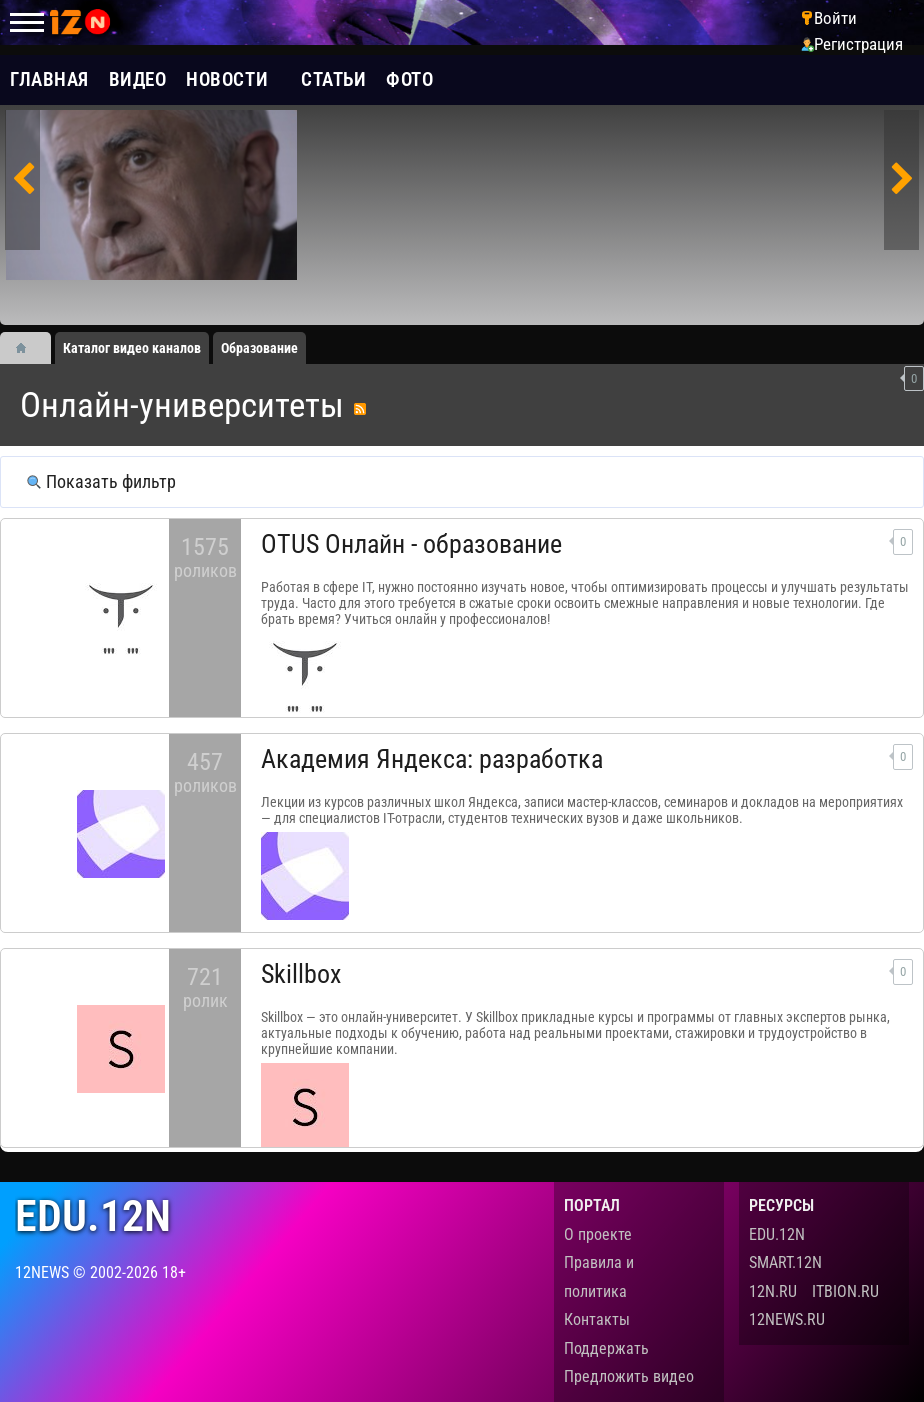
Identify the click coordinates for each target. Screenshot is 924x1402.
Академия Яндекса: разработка (432, 759)
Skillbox (301, 974)
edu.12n (93, 1216)
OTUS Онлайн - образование (411, 544)
